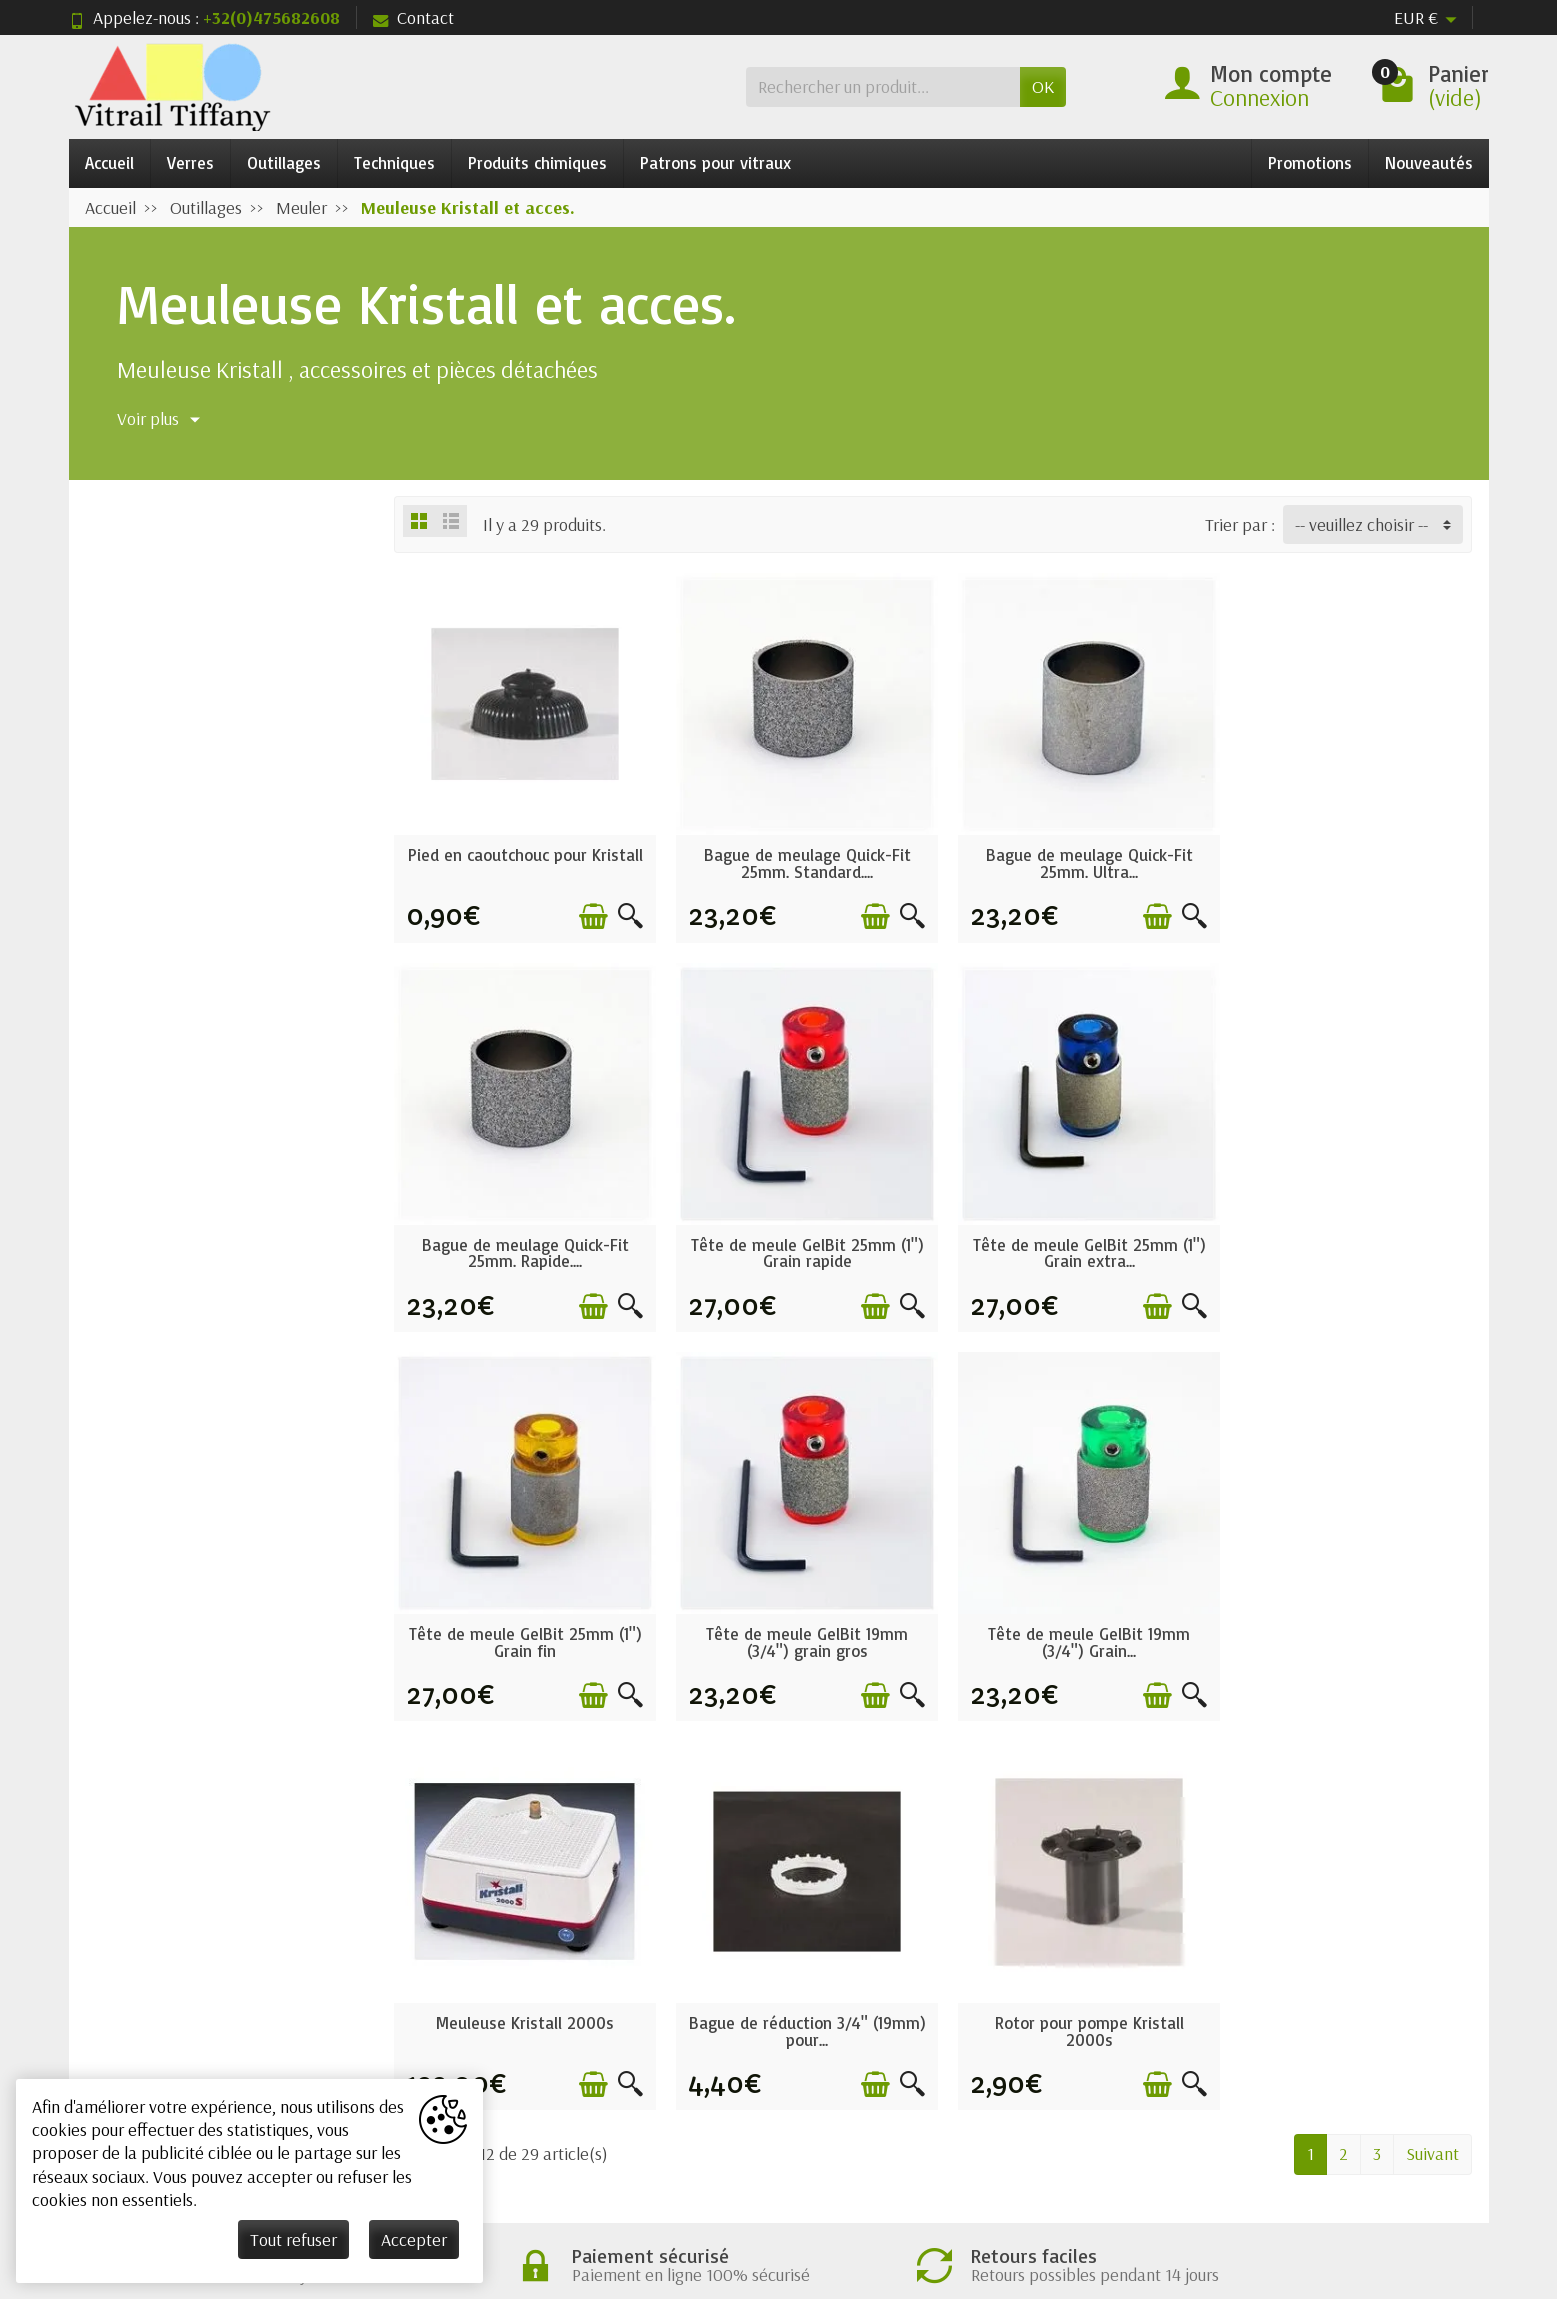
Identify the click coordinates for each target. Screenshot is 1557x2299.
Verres (190, 162)
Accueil (109, 162)
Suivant (1432, 1742)
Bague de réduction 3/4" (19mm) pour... (1070, 1620)
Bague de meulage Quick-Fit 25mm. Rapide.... (1345, 856)
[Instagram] (1466, 2171)
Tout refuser (293, 2239)
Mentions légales (1082, 1968)
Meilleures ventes (799, 2028)
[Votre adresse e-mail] (728, 2146)
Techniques (394, 162)
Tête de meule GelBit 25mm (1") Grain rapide (521, 1238)
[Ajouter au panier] (586, 909)
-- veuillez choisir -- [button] (1361, 524)
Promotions (1310, 162)
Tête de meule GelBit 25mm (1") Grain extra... (796, 1238)
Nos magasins (1071, 1998)
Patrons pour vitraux (715, 162)
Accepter (414, 2239)
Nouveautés (1429, 162)
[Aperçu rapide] (623, 909)
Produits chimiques (537, 162)
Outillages (284, 162)
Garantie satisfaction (526, 1998)
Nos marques (783, 2059)
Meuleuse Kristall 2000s (796, 1611)
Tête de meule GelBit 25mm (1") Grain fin (1070, 1238)
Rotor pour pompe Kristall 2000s (1345, 1620)
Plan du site (1062, 2028)
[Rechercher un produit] (883, 86)
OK (1043, 86)
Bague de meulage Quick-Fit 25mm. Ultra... (1070, 856)
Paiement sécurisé (516, 2028)
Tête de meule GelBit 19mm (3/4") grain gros (1345, 1238)
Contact (413, 17)
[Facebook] (1278, 2171)
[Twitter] (1325, 2171)
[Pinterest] (1419, 2171)
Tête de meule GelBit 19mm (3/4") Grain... (522, 1620)
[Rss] (1372, 2171)
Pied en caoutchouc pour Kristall (521, 856)
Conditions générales (526, 1968)
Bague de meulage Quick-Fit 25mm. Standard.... (796, 856)
